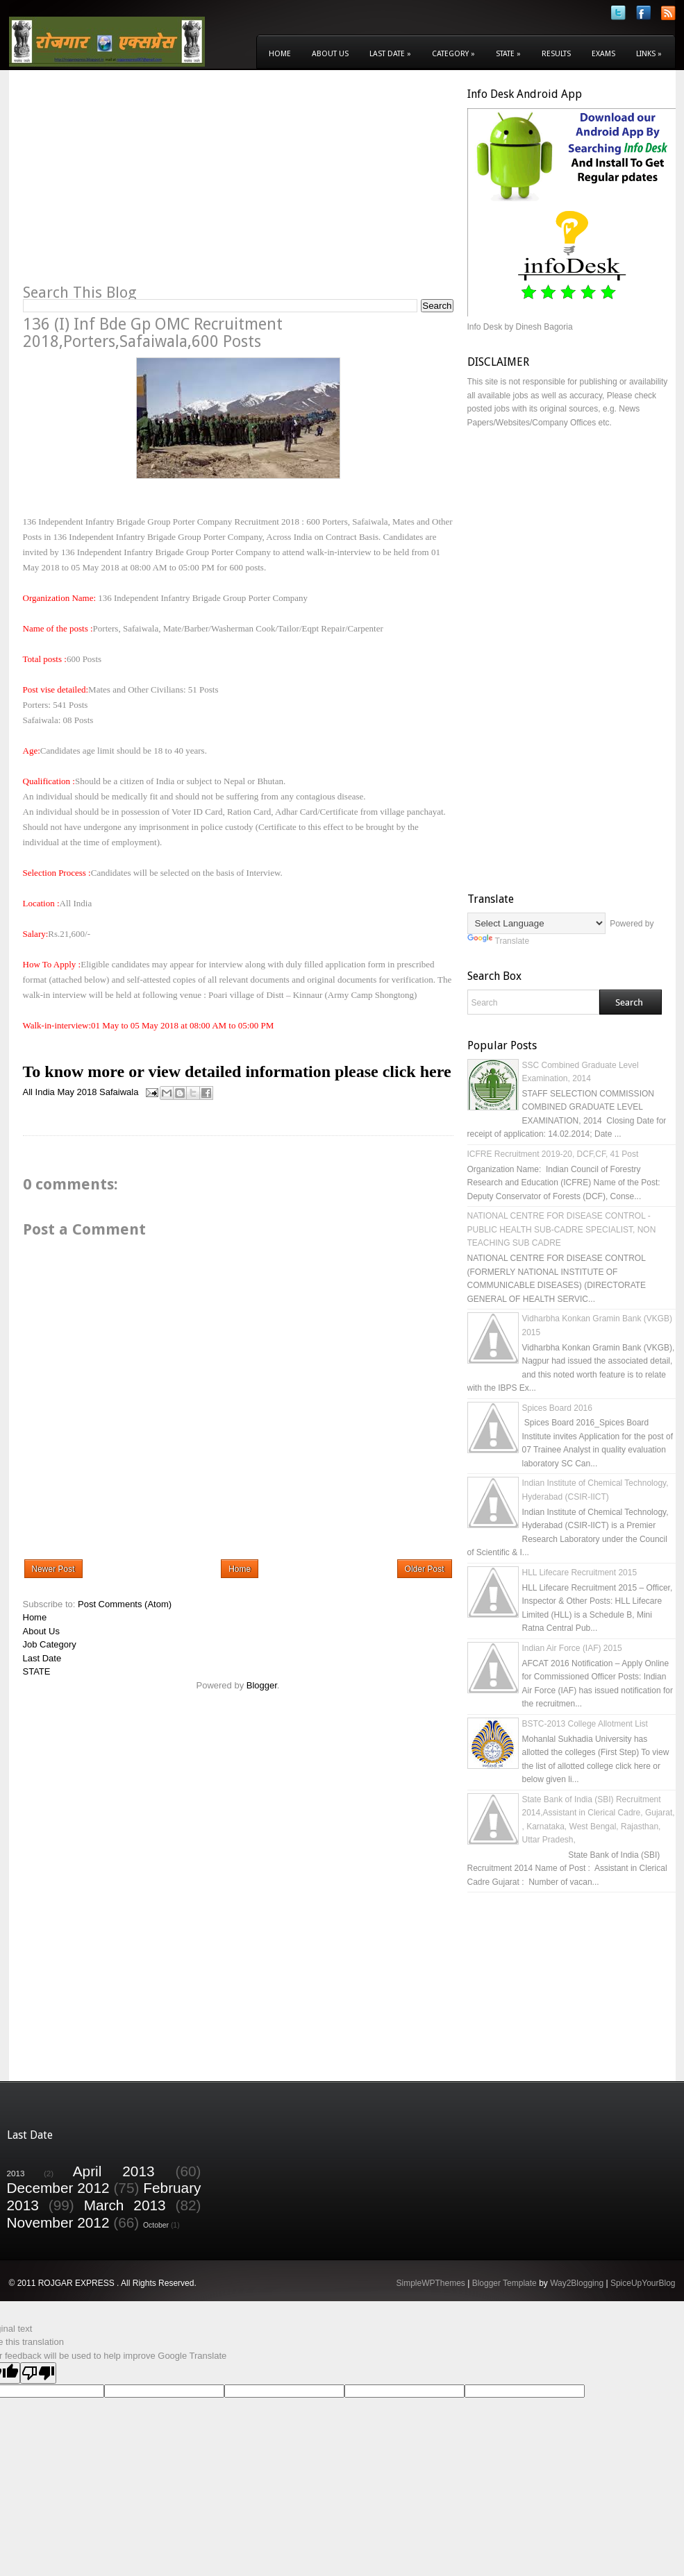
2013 (16, 2173)
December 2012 (58, 2188)
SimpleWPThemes (430, 2283)
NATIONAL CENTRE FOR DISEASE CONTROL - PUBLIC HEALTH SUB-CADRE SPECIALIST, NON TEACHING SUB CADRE (561, 1229)
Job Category (49, 1644)
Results (556, 53)
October (156, 2225)
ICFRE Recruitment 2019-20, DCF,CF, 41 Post (553, 1154)
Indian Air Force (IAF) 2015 (572, 1648)
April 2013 (114, 2171)
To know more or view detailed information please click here (237, 1071)
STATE (37, 1671)
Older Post (424, 1569)
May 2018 (77, 1092)
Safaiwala (118, 1092)
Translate (498, 941)
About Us (330, 53)
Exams (603, 53)
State (508, 53)
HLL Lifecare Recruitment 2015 (579, 1572)
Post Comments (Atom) (125, 1604)
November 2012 (58, 2222)
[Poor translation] (38, 2373)
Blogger (262, 1685)
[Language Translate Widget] (536, 923)
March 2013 (125, 2205)
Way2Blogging (576, 2283)
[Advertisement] (139, 184)
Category (453, 53)
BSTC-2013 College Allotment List (585, 1724)
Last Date (390, 53)
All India (39, 1092)
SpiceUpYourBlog (643, 2283)
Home (280, 53)
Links (649, 53)
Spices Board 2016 (557, 1408)
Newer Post (53, 1569)
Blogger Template (504, 2283)
